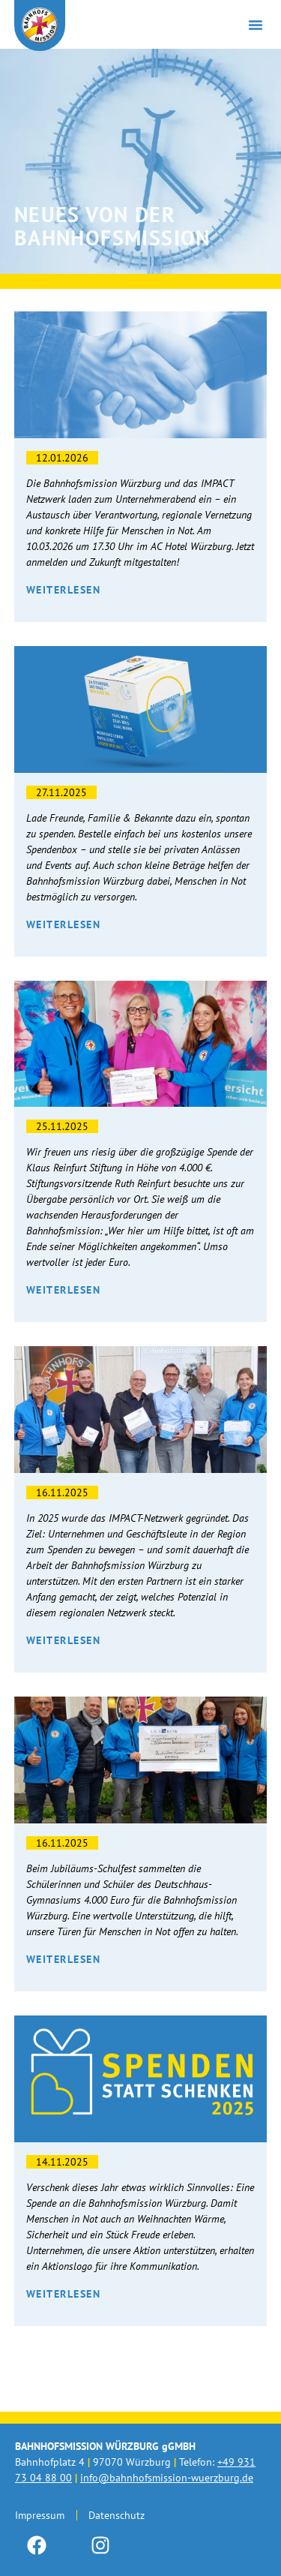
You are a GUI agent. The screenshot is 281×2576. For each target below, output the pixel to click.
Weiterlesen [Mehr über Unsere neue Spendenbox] (63, 924)
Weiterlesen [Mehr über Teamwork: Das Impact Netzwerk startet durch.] (63, 1640)
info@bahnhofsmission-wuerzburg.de (166, 2477)
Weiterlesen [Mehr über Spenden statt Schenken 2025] (63, 2294)
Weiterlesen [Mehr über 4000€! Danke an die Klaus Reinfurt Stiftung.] (63, 1290)
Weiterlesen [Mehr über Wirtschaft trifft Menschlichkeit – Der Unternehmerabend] (63, 590)
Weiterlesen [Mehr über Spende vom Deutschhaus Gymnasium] (63, 1959)
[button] (255, 25)
